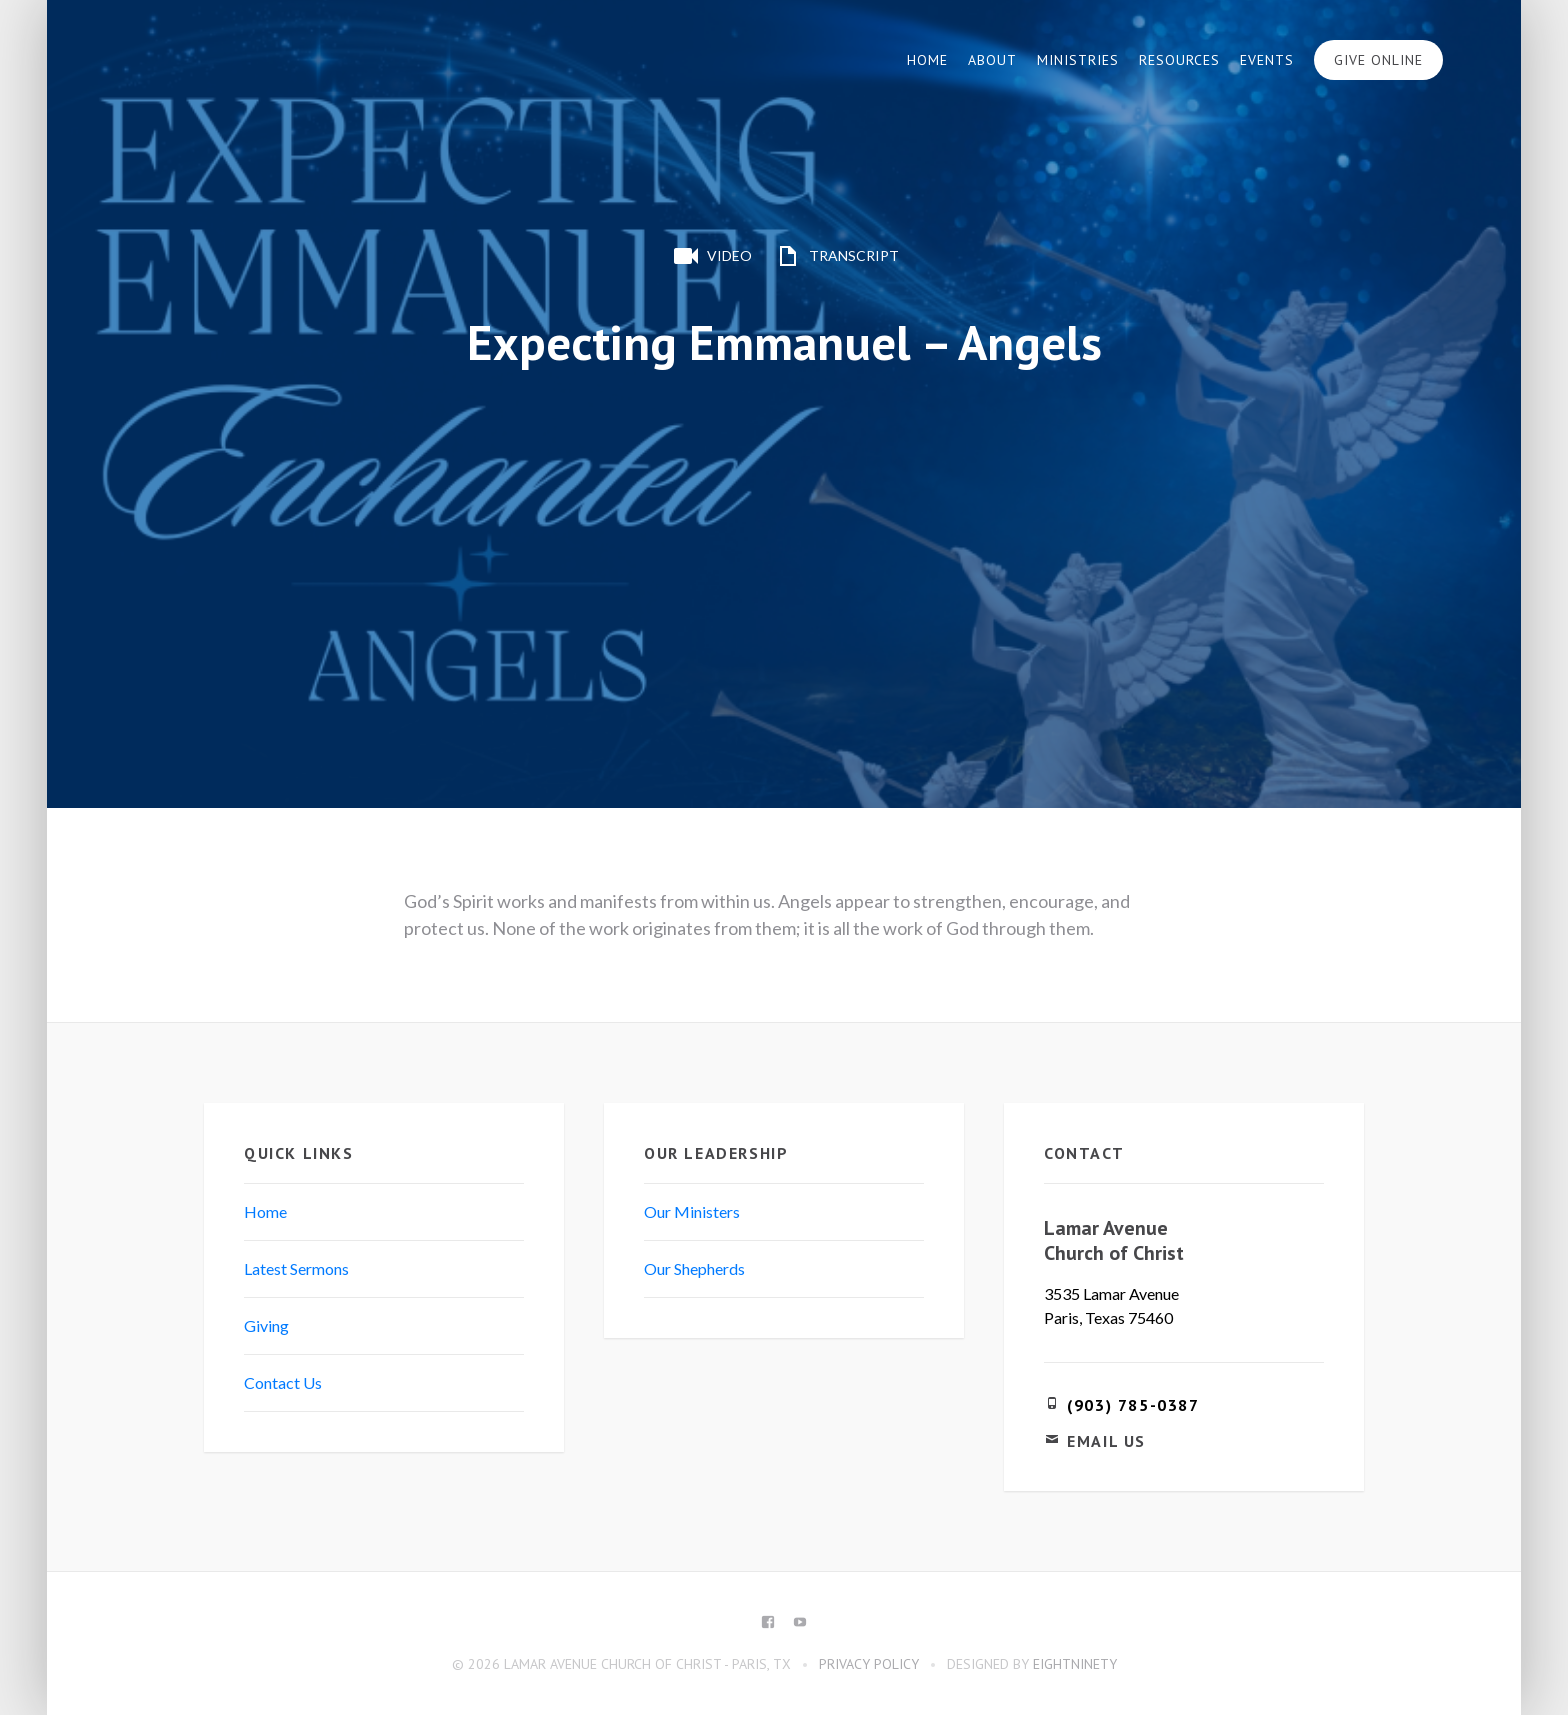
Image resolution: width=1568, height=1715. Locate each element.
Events (1267, 60)
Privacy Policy (869, 1664)
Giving (266, 1325)
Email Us (1106, 1441)
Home (927, 60)
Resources (1179, 60)
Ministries (1078, 60)
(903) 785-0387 (1133, 1405)
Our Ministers (692, 1211)
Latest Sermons (296, 1268)
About (992, 60)
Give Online (1378, 60)
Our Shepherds (694, 1268)
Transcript (835, 256)
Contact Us (283, 1382)
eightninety (1075, 1664)
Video (711, 256)
